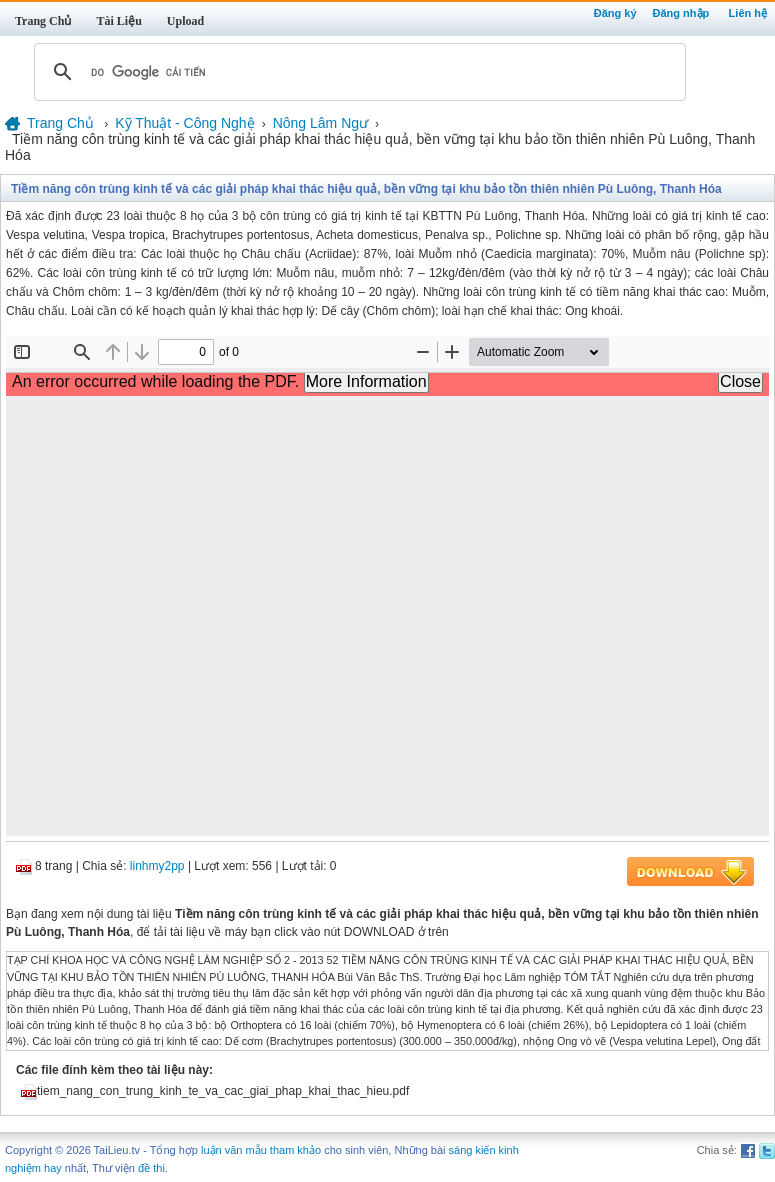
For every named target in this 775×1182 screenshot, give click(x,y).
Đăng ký (615, 13)
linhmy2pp (157, 866)
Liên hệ (748, 13)
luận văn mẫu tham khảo (261, 1150)
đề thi (151, 1168)
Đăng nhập (681, 13)
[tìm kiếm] (357, 72)
